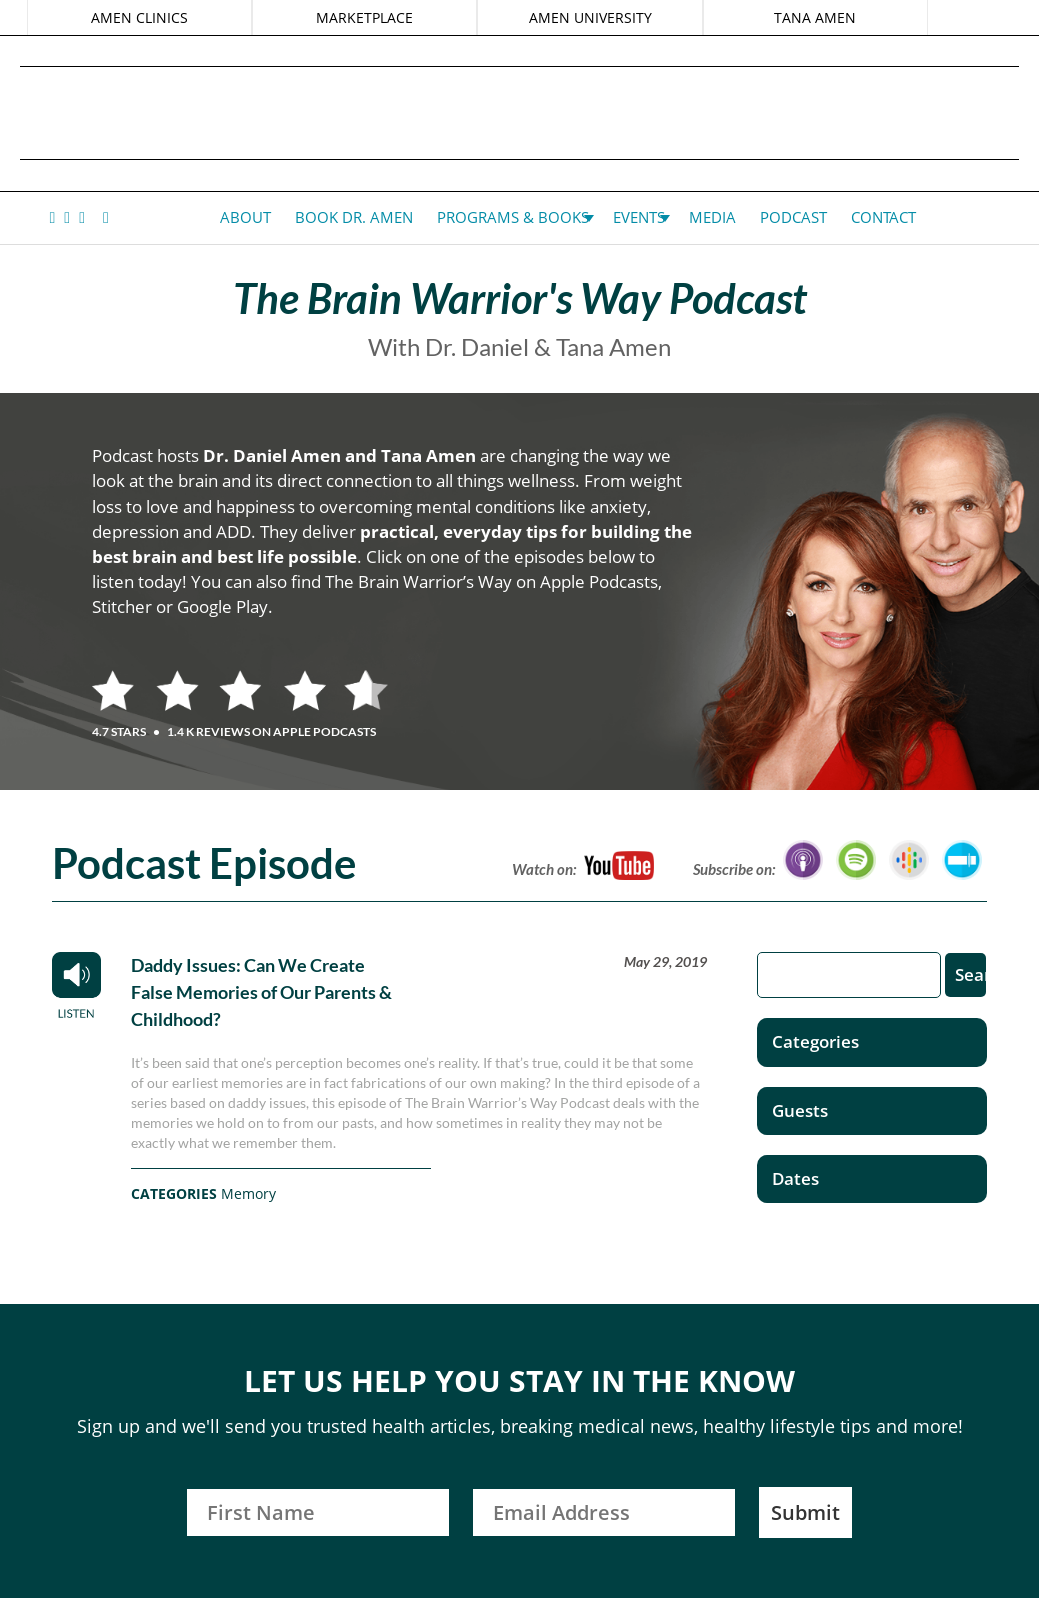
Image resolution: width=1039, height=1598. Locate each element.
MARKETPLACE (365, 17)
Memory (248, 1193)
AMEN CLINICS (141, 17)
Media (712, 217)
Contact (883, 217)
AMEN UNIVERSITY (589, 17)
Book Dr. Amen (354, 217)
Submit (805, 1512)
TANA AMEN (813, 17)
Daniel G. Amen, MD (520, 112)
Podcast (793, 217)
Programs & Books (513, 217)
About (245, 217)
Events (639, 217)
